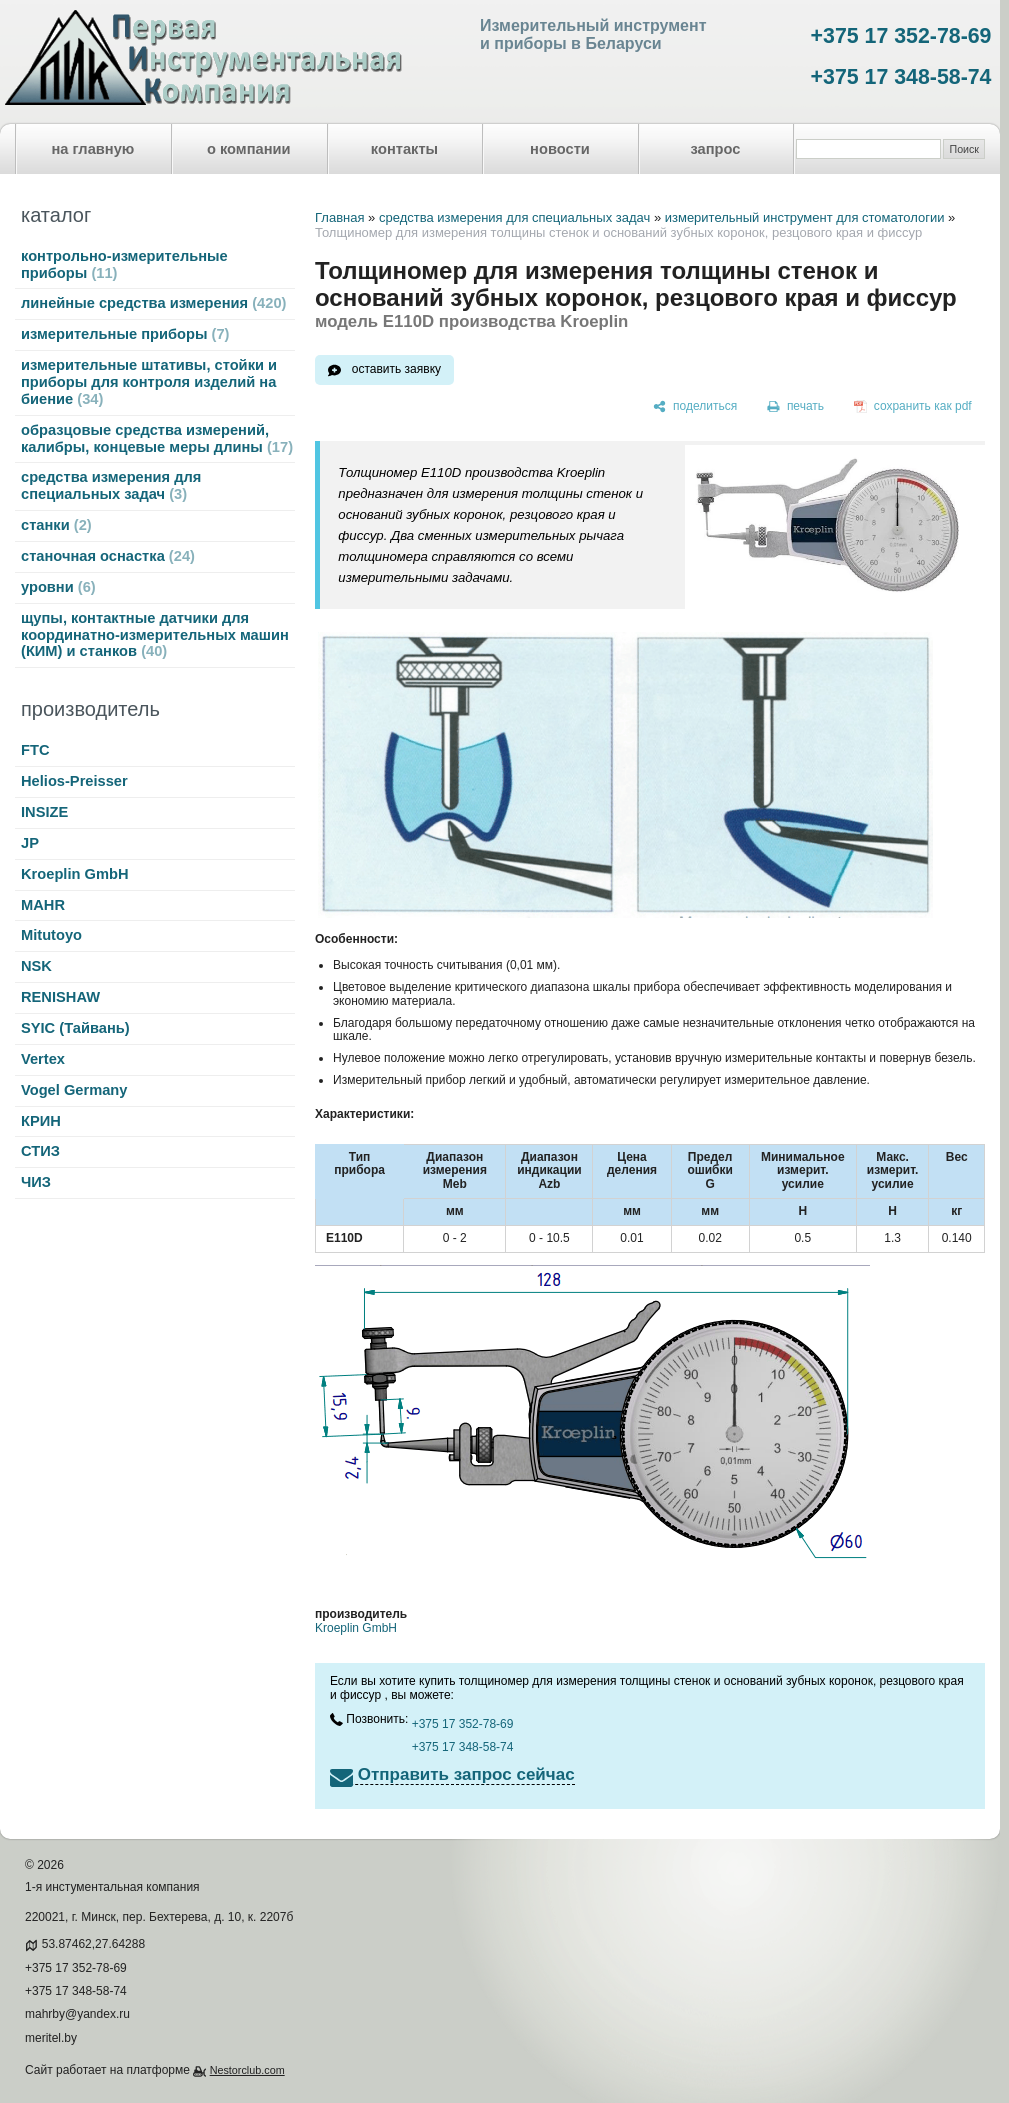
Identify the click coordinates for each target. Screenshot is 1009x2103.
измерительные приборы (125, 334)
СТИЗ (40, 1151)
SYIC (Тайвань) (75, 1028)
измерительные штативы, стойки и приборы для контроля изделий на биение (149, 382)
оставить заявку (396, 369)
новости (560, 149)
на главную (93, 149)
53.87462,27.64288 (93, 1944)
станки (56, 525)
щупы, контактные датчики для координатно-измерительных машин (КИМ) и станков (155, 635)
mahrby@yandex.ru (77, 2014)
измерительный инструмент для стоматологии (805, 217)
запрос (715, 149)
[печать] (796, 407)
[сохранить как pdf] (913, 407)
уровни (58, 587)
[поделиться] (695, 407)
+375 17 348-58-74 (901, 77)
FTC (35, 750)
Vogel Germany (74, 1090)
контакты (404, 149)
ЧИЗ (36, 1182)
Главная (339, 217)
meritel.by (51, 2038)
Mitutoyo (51, 935)
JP (30, 843)
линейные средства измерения (153, 303)
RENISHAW (60, 997)
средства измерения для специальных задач (111, 485)
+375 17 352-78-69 (901, 36)
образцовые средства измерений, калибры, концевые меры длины (157, 438)
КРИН (41, 1121)
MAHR (43, 905)
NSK (36, 966)
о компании (249, 149)
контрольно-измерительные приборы (124, 264)
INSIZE (44, 812)
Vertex (43, 1059)
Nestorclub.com (247, 2070)
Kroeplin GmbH (74, 874)
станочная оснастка (108, 556)
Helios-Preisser (74, 781)
